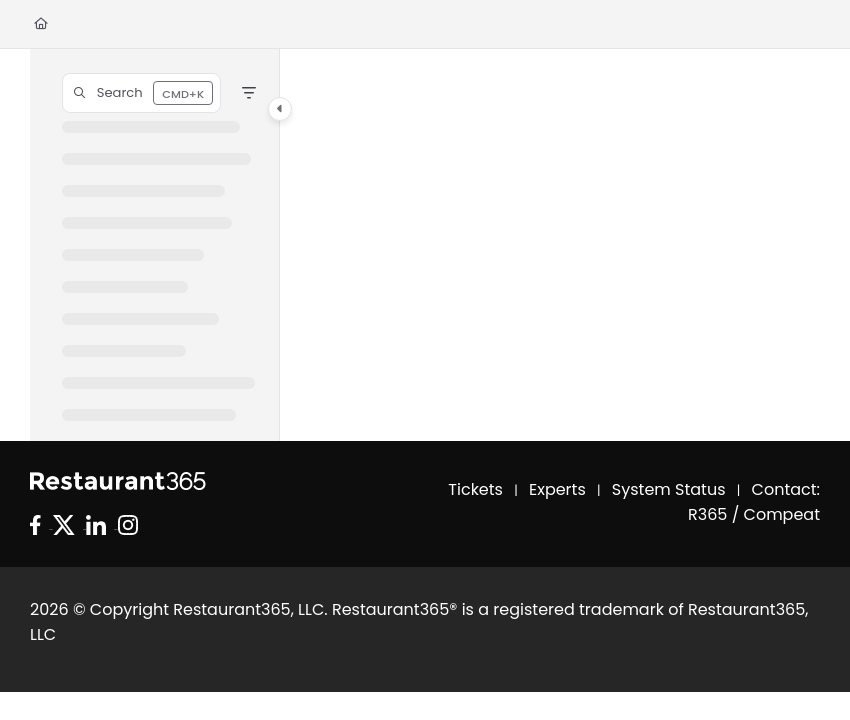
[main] (550, 245)
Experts (557, 489)
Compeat (782, 514)
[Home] (41, 24)
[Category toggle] (280, 109)
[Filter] (249, 93)
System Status (669, 489)
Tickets (475, 489)
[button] (141, 93)
